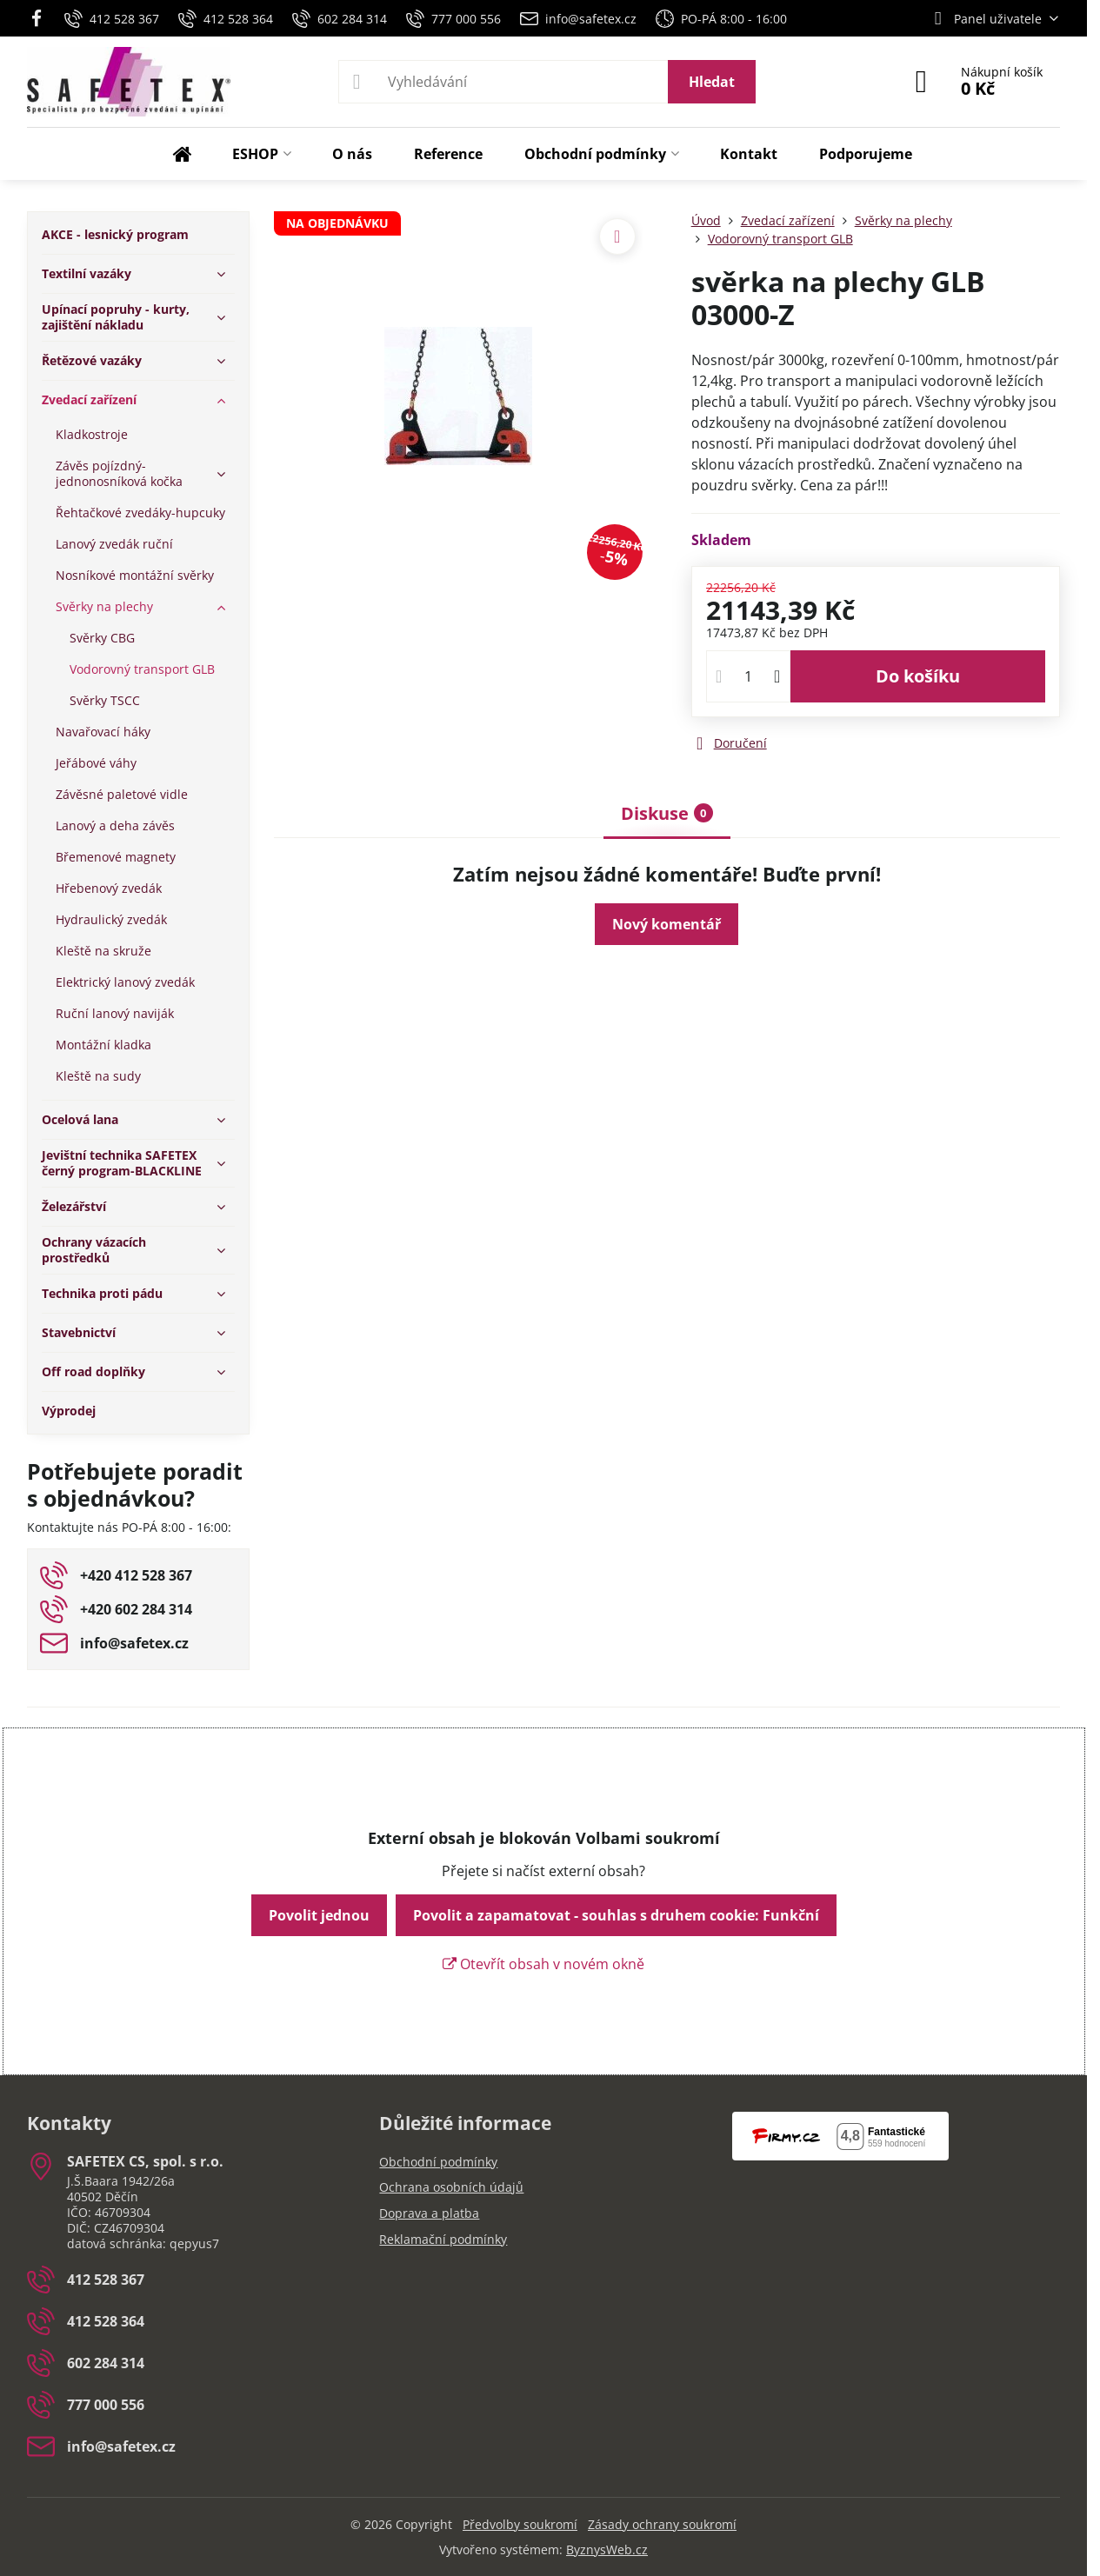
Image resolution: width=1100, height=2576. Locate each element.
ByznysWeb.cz (607, 2549)
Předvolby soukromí (520, 2524)
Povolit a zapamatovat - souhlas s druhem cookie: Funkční (616, 1915)
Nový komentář (666, 924)
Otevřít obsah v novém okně (543, 1964)
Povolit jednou (319, 1915)
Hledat (712, 81)
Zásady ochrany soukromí (662, 2524)
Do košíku (918, 676)
